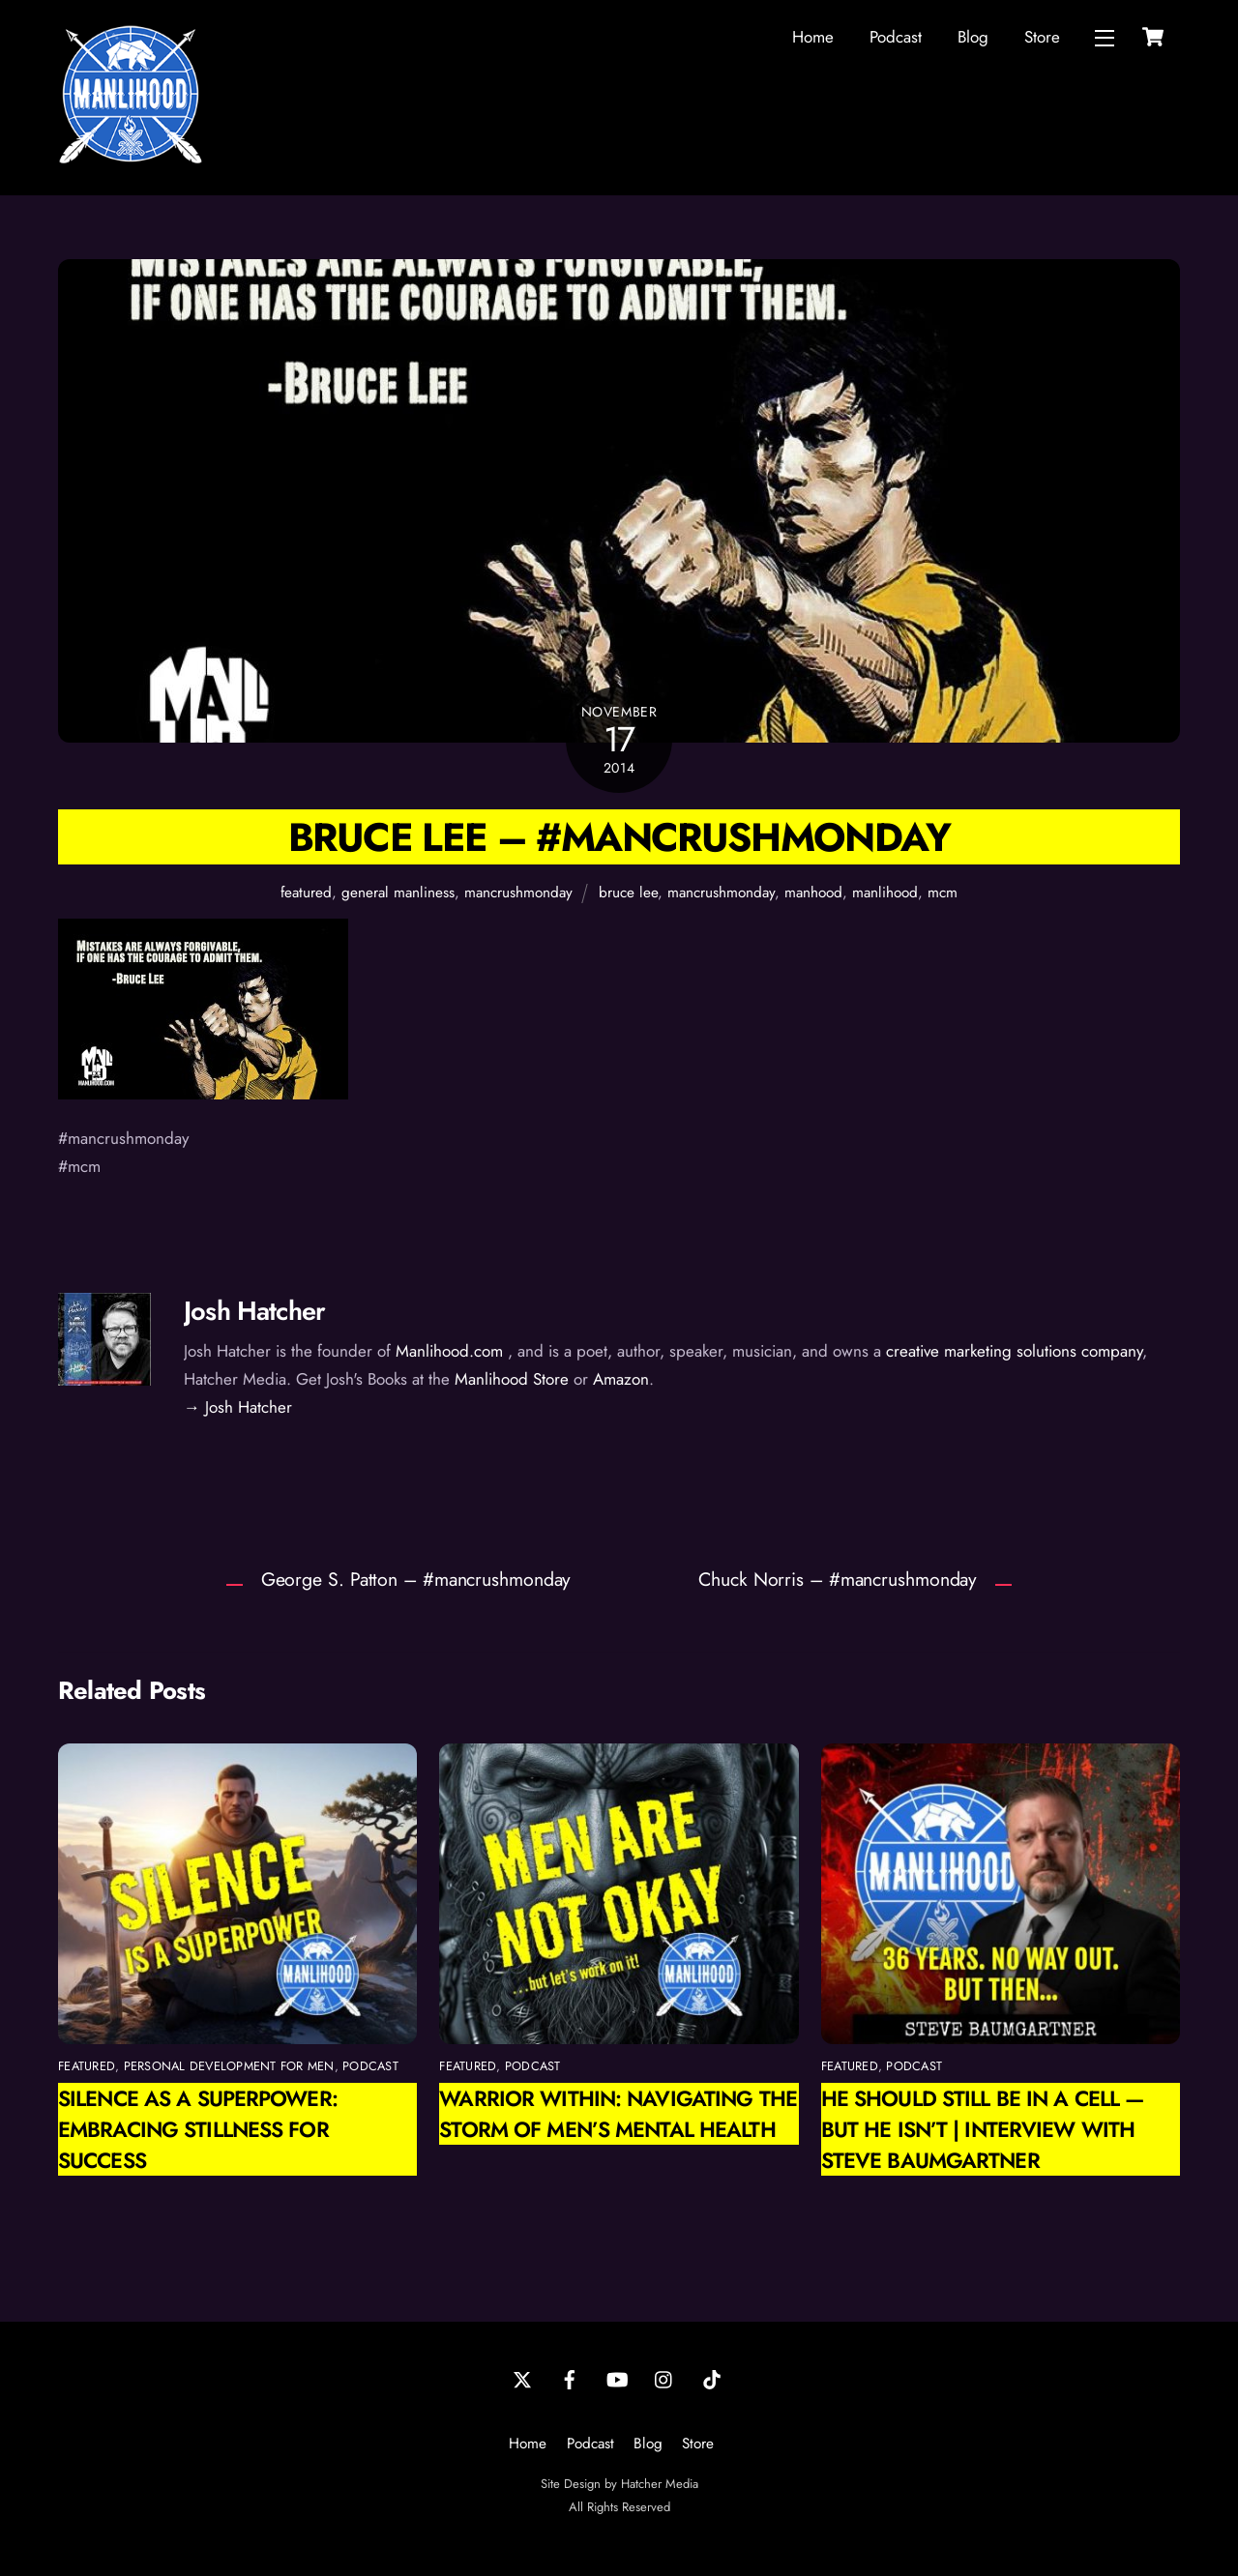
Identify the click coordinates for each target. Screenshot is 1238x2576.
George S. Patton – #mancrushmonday (416, 1579)
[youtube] (617, 2378)
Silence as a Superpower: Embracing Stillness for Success (198, 2129)
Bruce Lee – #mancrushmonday (619, 836)
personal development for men (229, 2066)
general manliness (398, 892)
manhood (813, 892)
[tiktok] (712, 2378)
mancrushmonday (518, 892)
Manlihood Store (512, 1378)
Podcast (896, 36)
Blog (973, 36)
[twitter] (522, 2378)
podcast (370, 2066)
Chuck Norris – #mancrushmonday (837, 1579)
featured (306, 892)
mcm (943, 892)
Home (813, 36)
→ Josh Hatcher (238, 1407)
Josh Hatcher (254, 1311)
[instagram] (664, 2378)
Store (1042, 36)
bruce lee (628, 892)
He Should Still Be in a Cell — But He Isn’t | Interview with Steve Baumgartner (982, 2129)
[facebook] (569, 2378)
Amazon (621, 1378)
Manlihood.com (449, 1350)
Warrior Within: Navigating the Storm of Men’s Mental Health (617, 2114)
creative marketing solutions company (1014, 1350)
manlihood (885, 892)
